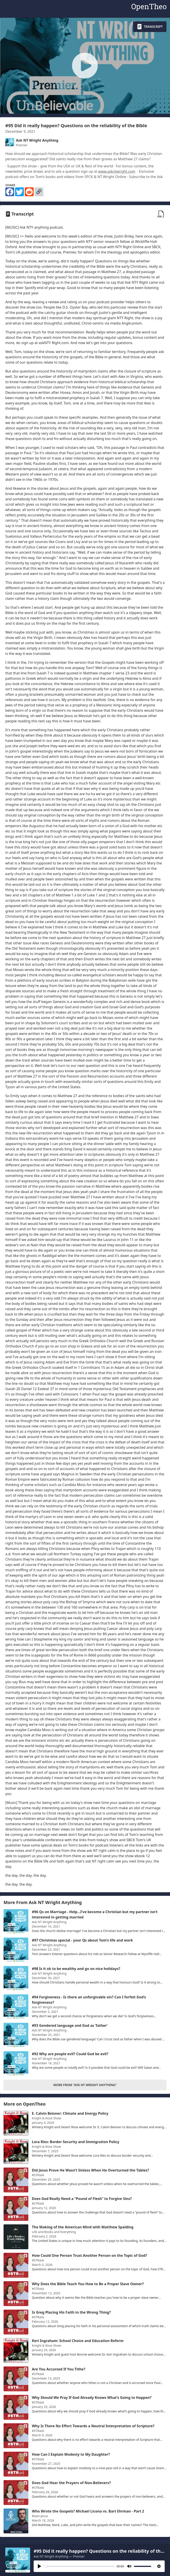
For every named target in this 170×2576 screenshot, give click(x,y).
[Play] (39, 2566)
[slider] (79, 2566)
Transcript (150, 26)
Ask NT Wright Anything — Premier (59, 2556)
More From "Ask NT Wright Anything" (85, 2085)
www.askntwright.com (116, 171)
